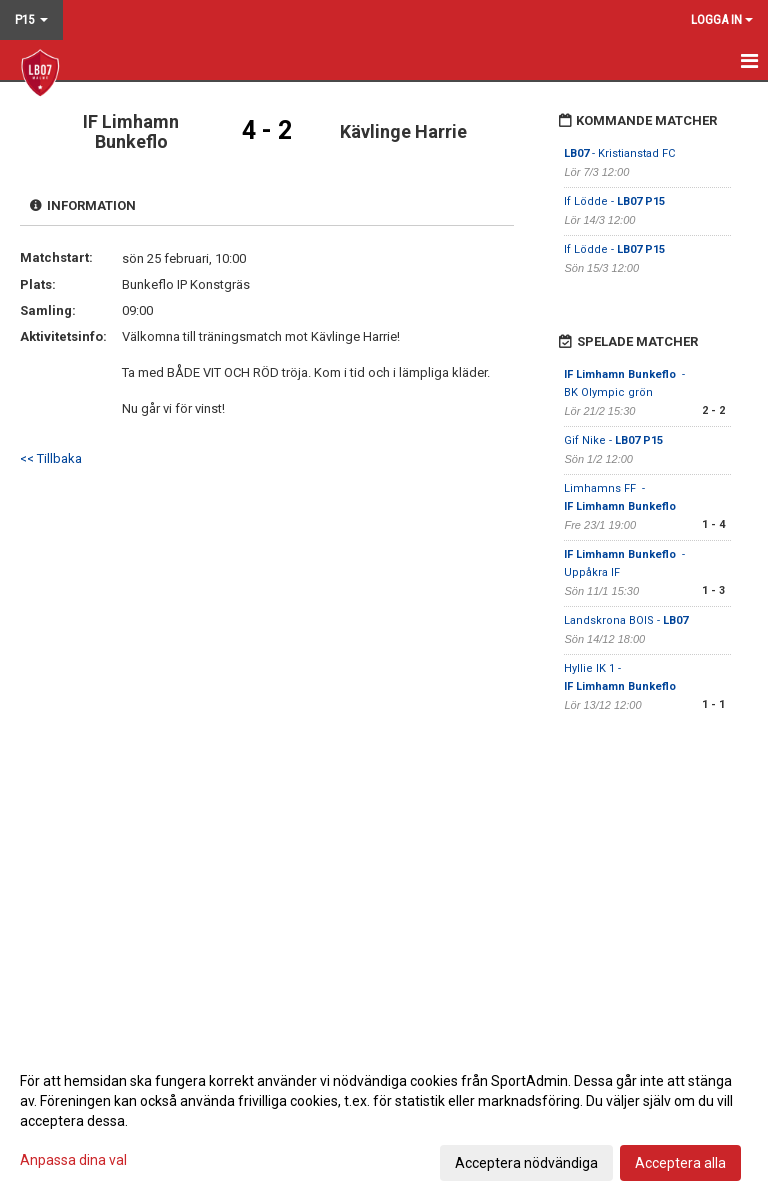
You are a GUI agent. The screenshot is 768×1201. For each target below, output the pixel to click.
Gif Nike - (613, 440)
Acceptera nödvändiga (526, 1163)
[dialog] (384, 1121)
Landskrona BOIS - (626, 620)
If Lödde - (614, 201)
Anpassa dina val (73, 1160)
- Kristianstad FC (619, 153)
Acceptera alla (680, 1163)
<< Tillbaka (51, 458)
